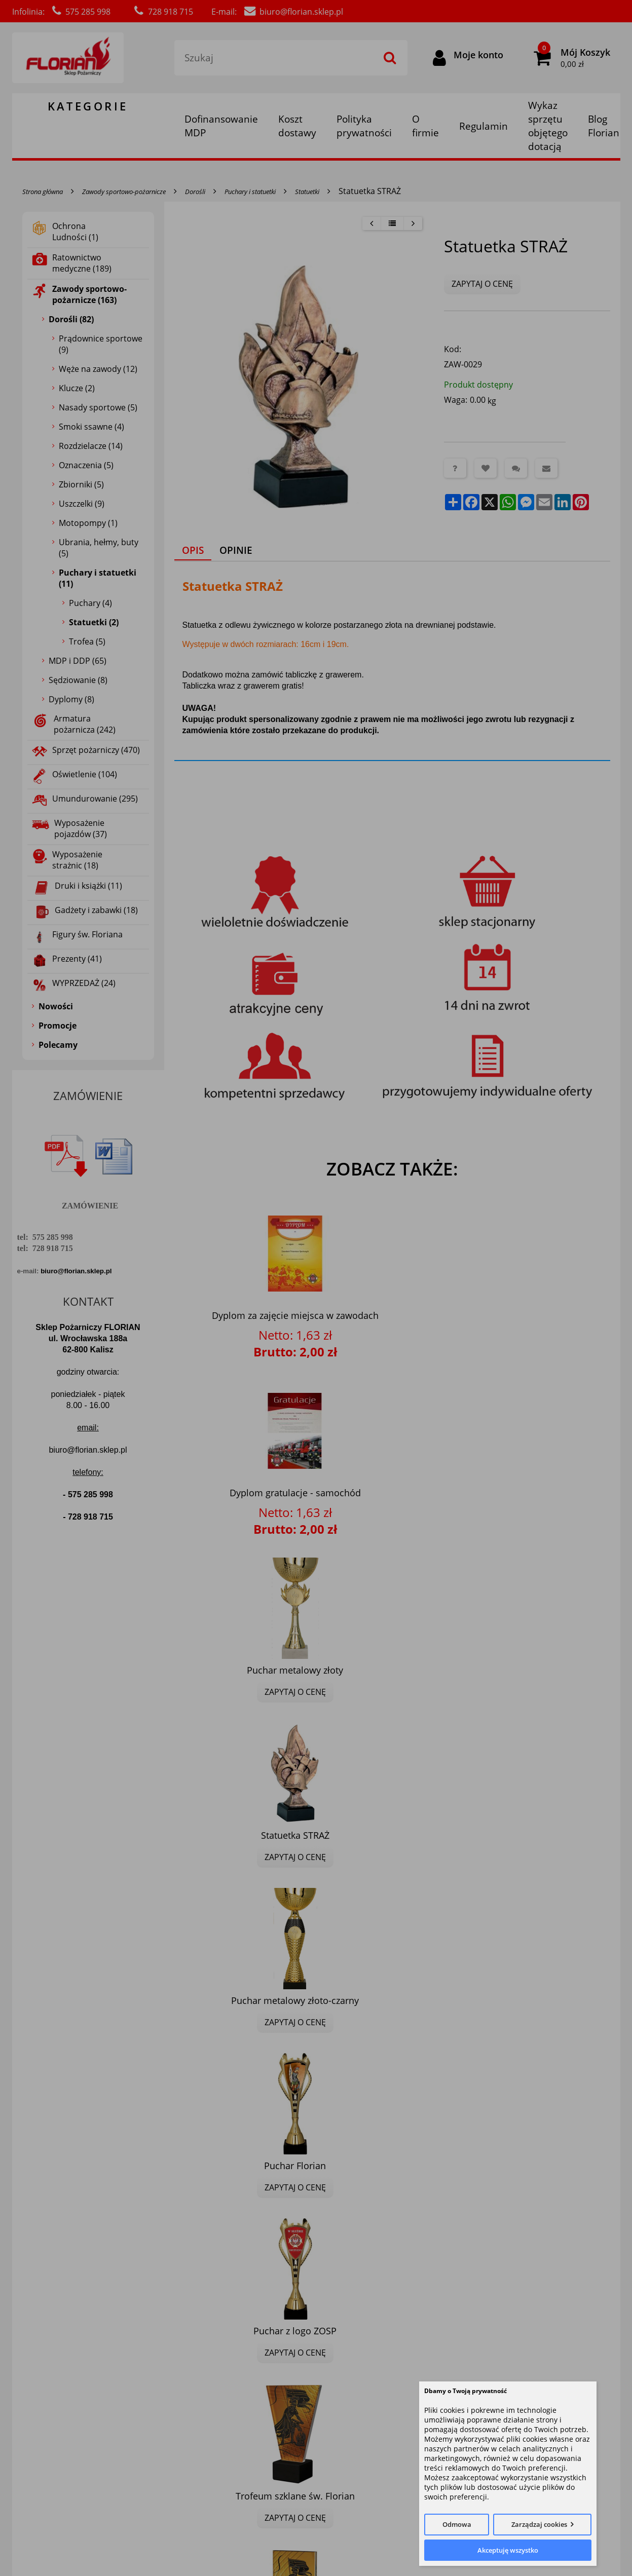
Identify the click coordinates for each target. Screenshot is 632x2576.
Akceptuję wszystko (507, 2550)
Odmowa (456, 2524)
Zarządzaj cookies (539, 2524)
